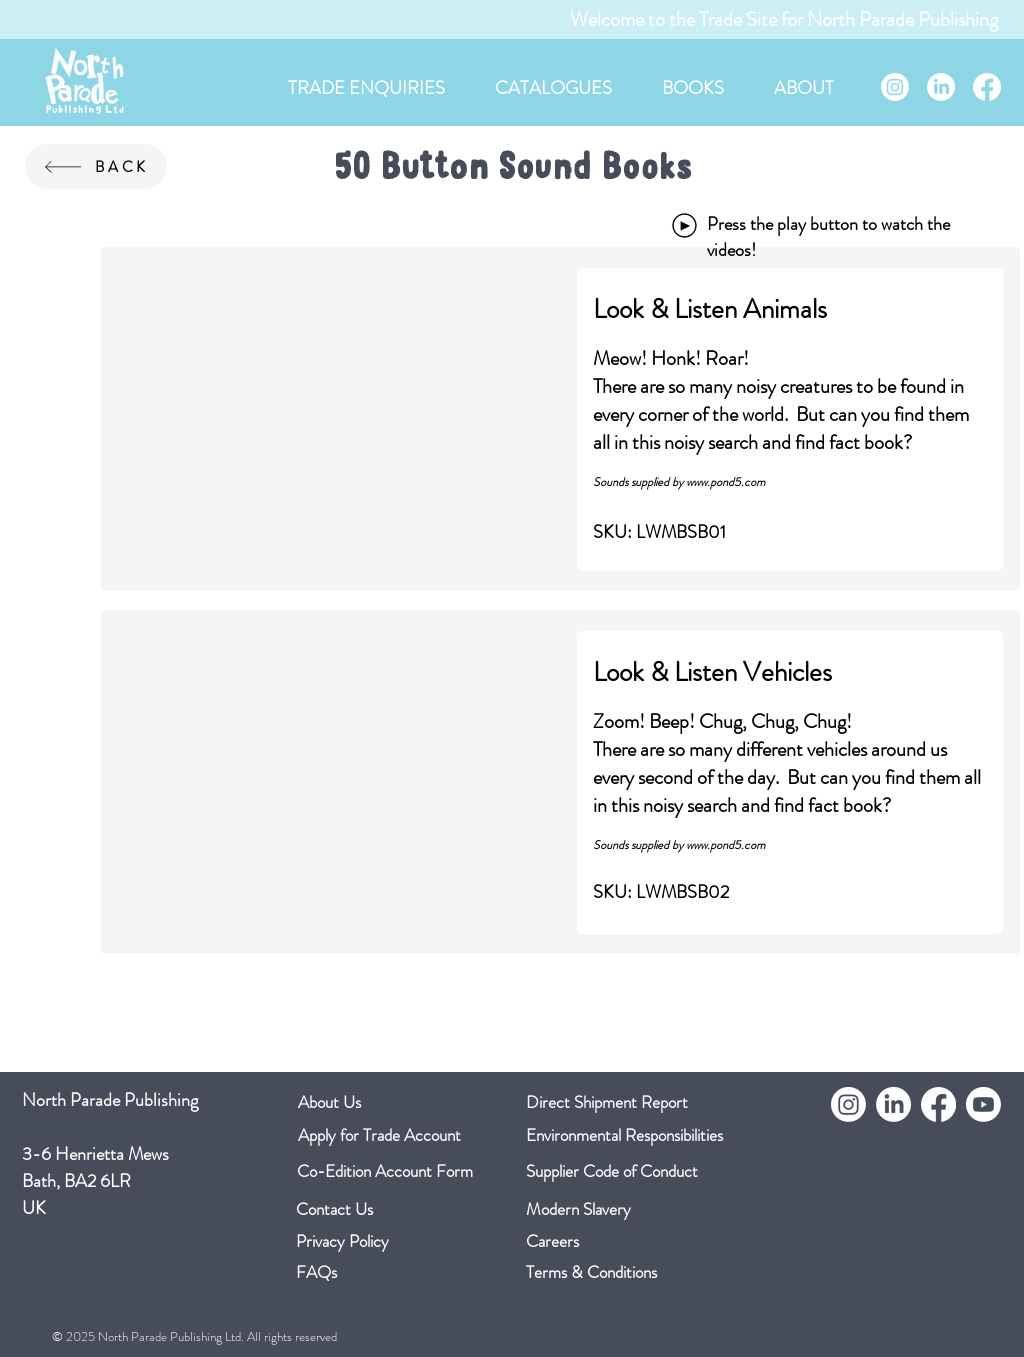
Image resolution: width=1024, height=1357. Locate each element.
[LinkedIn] (941, 87)
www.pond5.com (725, 482)
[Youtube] (983, 1104)
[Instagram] (895, 87)
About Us (329, 1102)
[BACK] (96, 166)
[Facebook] (987, 87)
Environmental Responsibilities (624, 1135)
